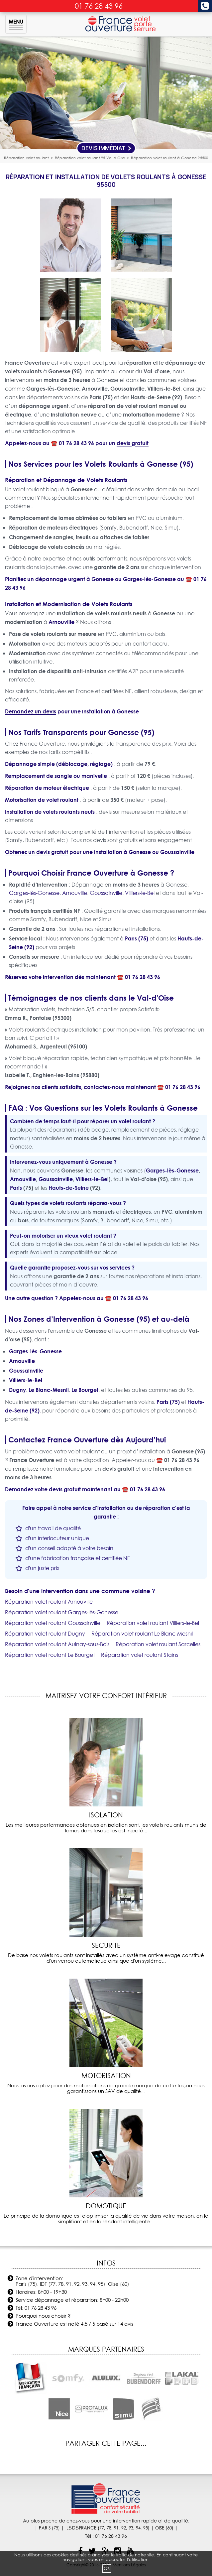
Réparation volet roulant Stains (139, 1654)
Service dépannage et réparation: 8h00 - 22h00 (72, 2299)
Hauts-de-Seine (69, 1187)
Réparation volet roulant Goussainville (52, 1623)
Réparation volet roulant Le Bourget (50, 1654)
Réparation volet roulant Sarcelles (158, 1644)
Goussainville (177, 852)
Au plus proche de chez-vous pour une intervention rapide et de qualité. (106, 2520)
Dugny (17, 1390)
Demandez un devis (30, 711)
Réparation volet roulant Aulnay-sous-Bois (57, 1644)
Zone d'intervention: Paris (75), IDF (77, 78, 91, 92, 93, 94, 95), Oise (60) (72, 2281)
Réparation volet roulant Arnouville (49, 1601)
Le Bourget (84, 1390)
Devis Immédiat (106, 148)
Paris (16, 1187)
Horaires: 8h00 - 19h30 (41, 2291)
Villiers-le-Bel (140, 893)
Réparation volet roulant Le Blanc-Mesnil (142, 1633)
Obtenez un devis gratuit (36, 852)
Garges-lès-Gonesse (149, 579)
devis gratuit (133, 443)
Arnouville (61, 622)
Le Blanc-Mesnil (49, 1390)
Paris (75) (136, 938)
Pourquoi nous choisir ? (43, 2315)
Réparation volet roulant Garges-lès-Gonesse (61, 1612)
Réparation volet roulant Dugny (45, 1633)
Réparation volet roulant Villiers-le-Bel (153, 1623)
